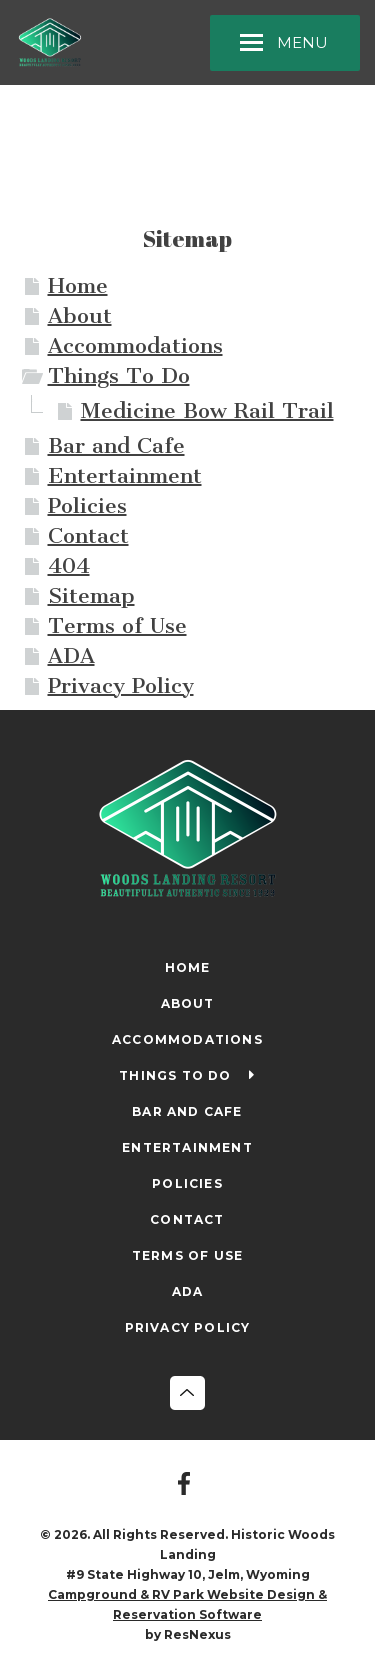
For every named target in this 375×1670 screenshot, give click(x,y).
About (80, 315)
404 (69, 565)
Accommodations (135, 345)
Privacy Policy (121, 685)
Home (78, 285)
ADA (71, 655)
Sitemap (91, 595)
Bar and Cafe (116, 445)
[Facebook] (188, 1485)
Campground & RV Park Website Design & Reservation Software (187, 1604)
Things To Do (119, 375)
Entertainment (125, 475)
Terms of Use (117, 625)
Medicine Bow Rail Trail (207, 410)
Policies (87, 505)
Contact (88, 535)
